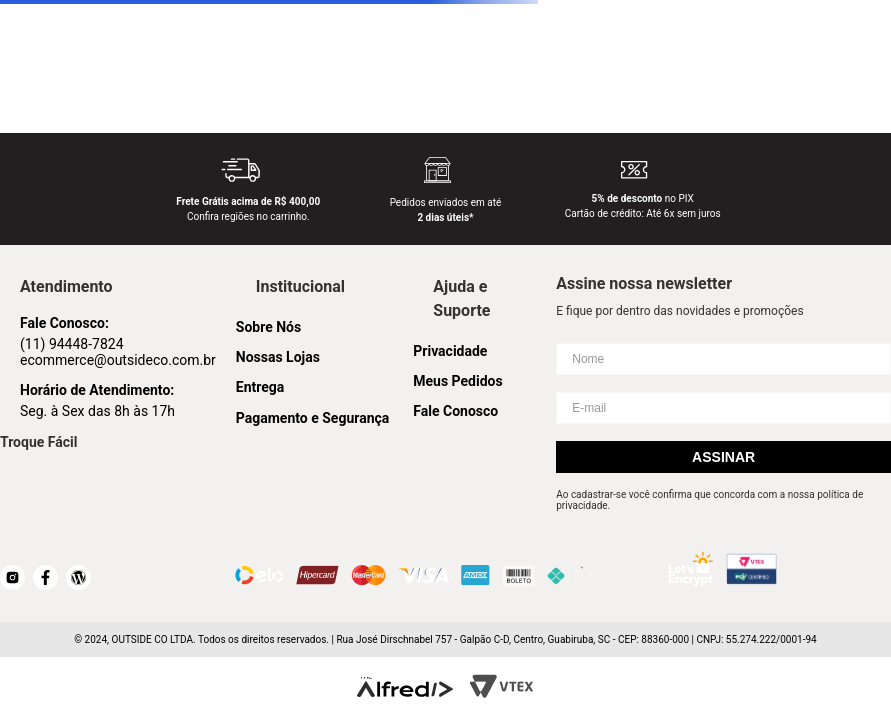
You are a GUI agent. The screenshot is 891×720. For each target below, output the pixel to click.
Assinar (723, 457)
